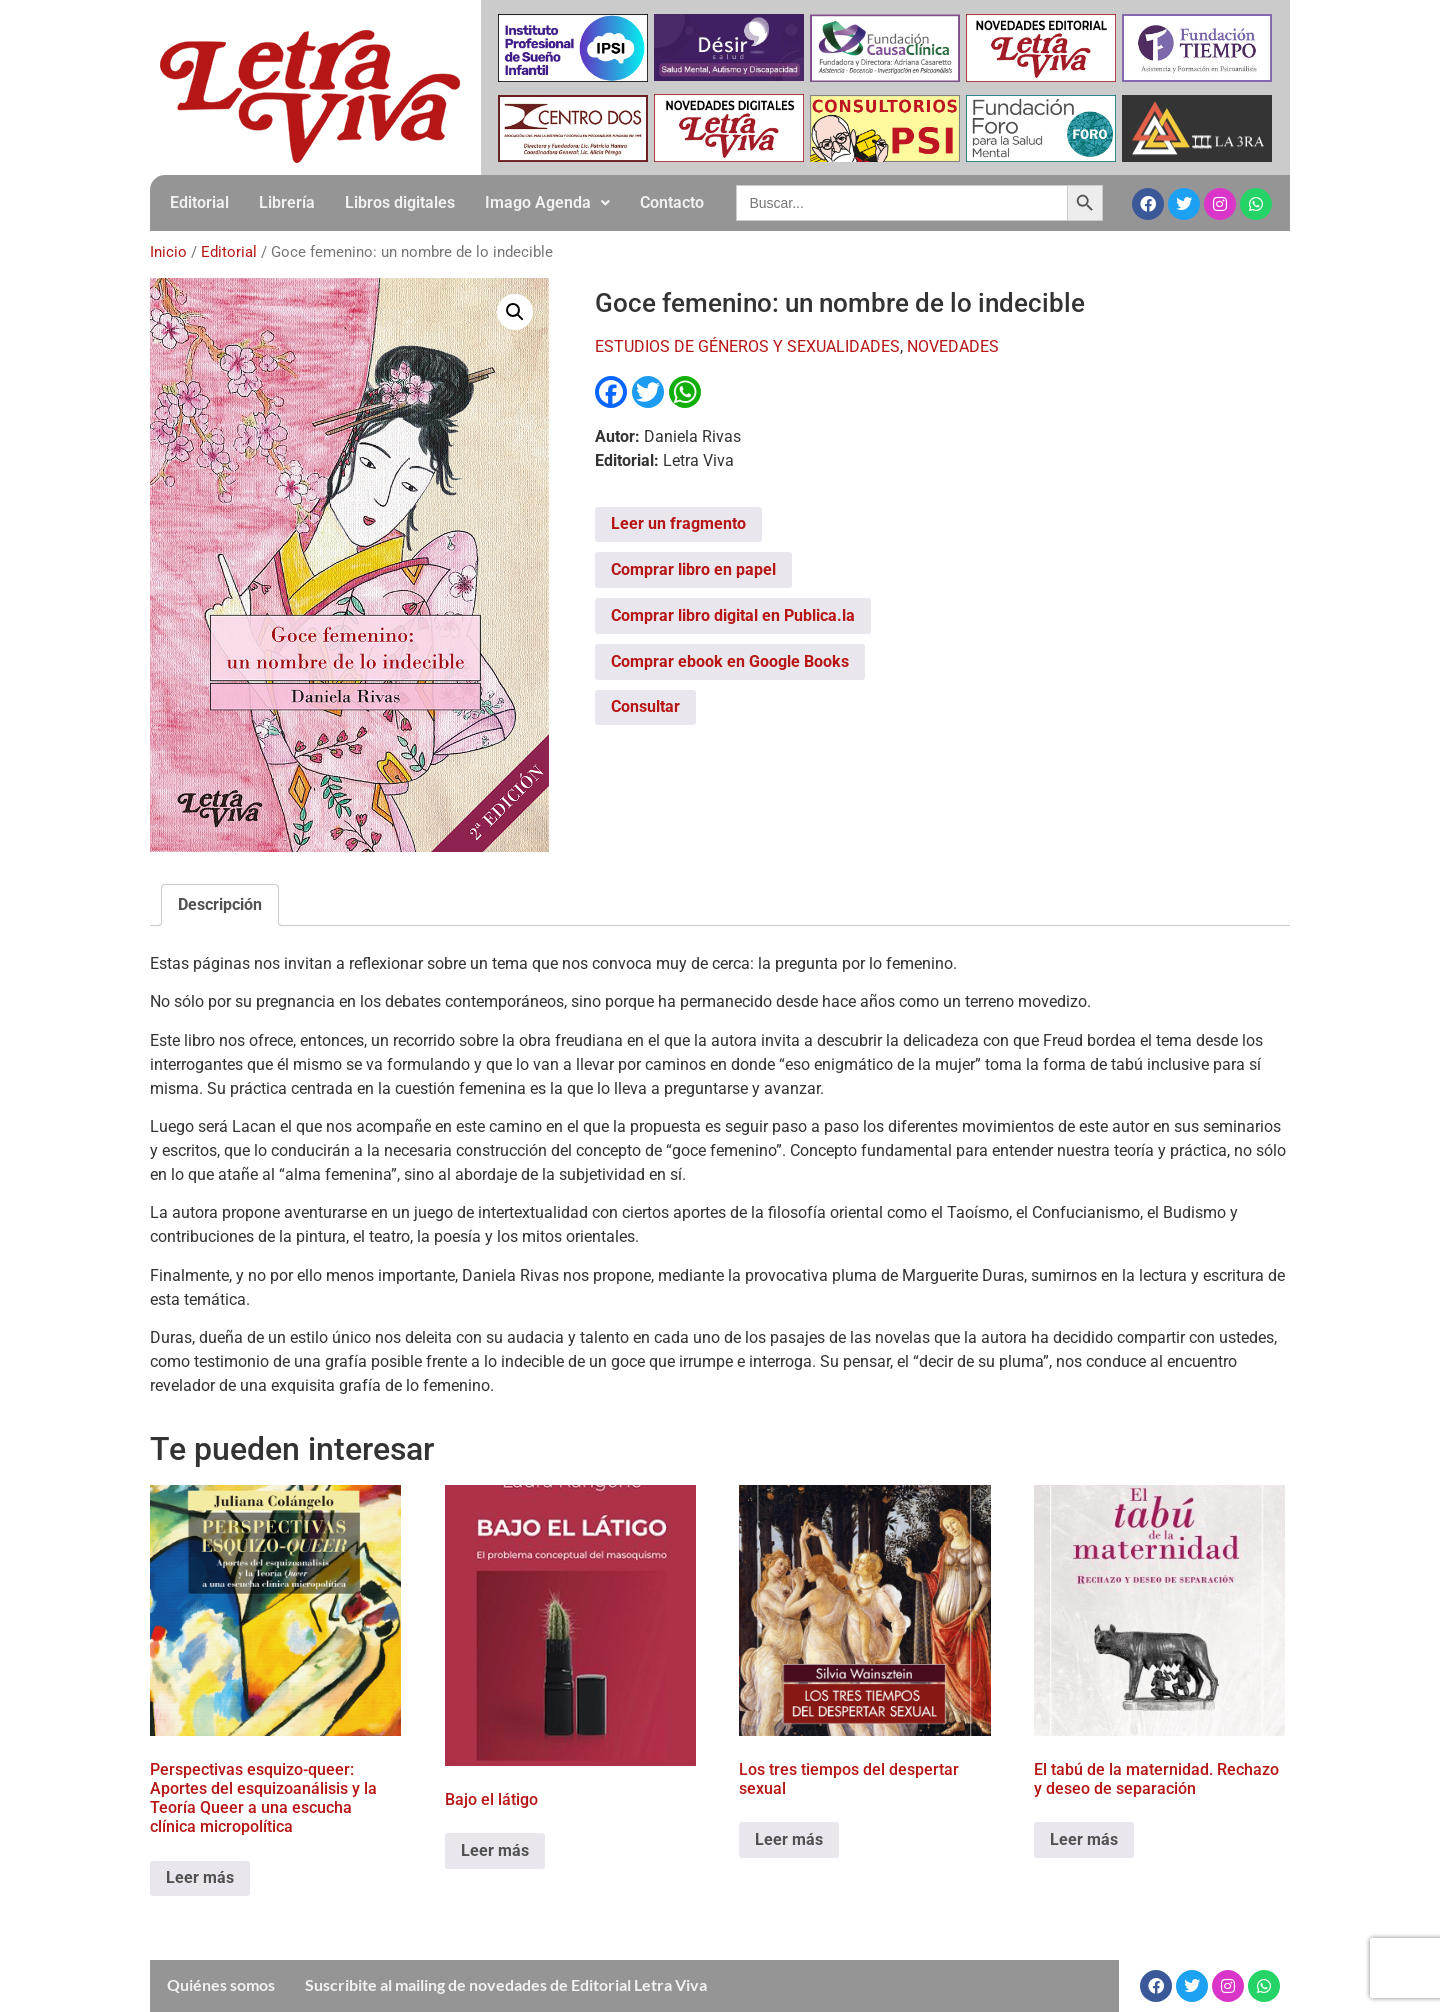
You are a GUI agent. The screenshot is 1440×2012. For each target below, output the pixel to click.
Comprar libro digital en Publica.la (733, 615)
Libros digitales (400, 202)
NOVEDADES (953, 346)
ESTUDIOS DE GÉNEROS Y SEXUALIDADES (747, 346)
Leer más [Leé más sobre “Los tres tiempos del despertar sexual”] (789, 1839)
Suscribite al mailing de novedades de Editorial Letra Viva (506, 1984)
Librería (287, 202)
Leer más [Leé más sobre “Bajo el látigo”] (495, 1850)
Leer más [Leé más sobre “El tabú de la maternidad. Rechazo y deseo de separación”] (1084, 1839)
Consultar (645, 706)
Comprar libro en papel (693, 569)
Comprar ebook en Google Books (730, 661)
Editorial (199, 202)
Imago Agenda (547, 202)
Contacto (672, 202)
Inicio (168, 252)
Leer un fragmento (678, 523)
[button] (547, 203)
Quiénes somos (221, 1984)
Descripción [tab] (220, 904)
